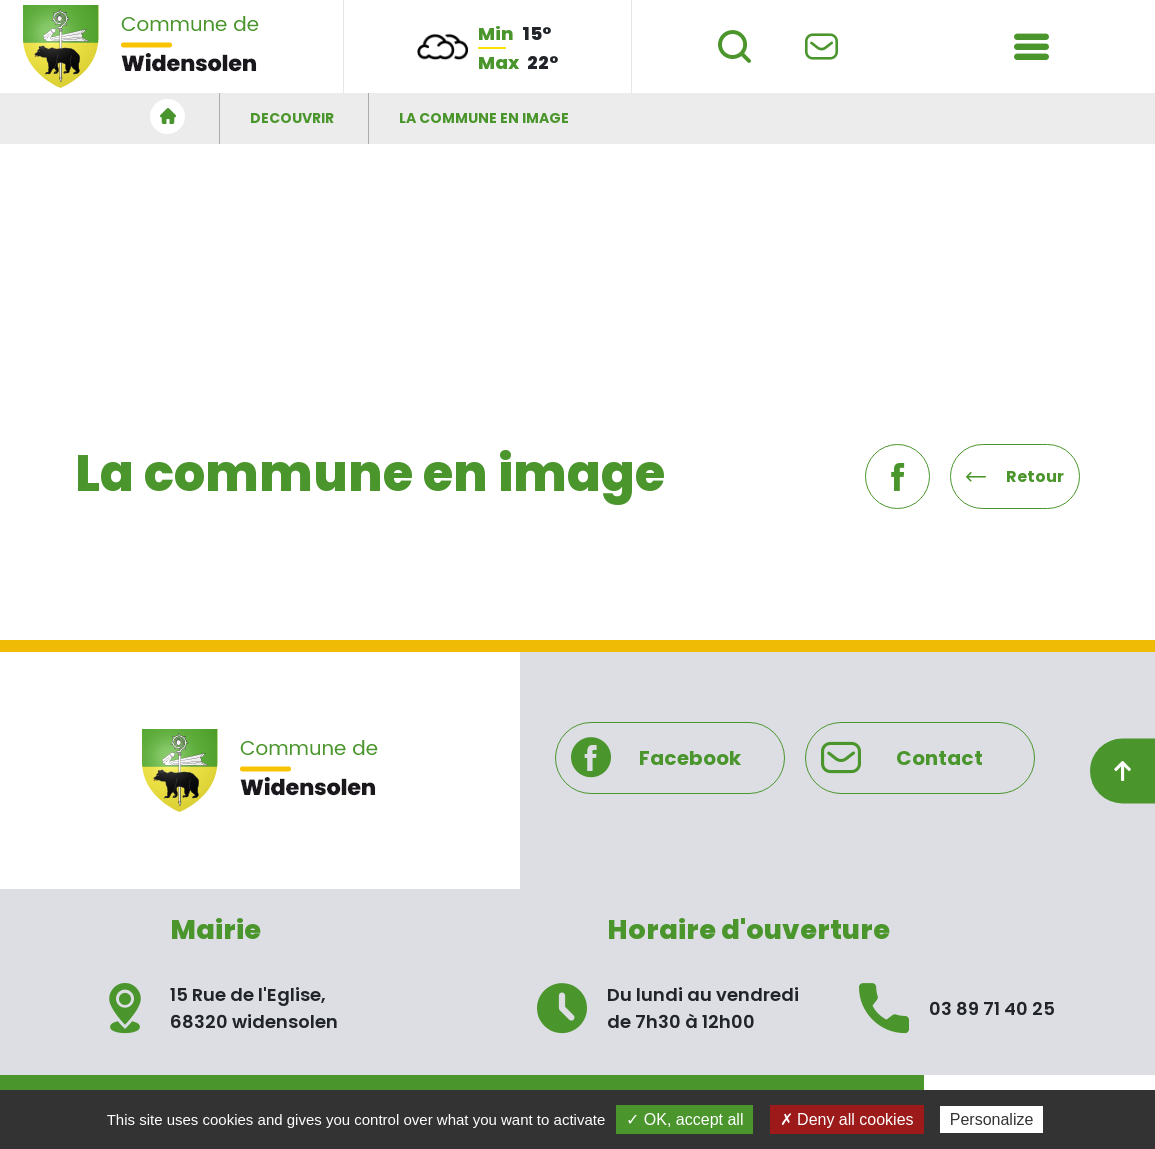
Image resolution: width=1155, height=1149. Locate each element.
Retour (1015, 476)
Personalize (992, 1119)
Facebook (656, 758)
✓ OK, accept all (684, 1119)
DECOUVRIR (292, 118)
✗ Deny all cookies (847, 1119)
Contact (902, 758)
